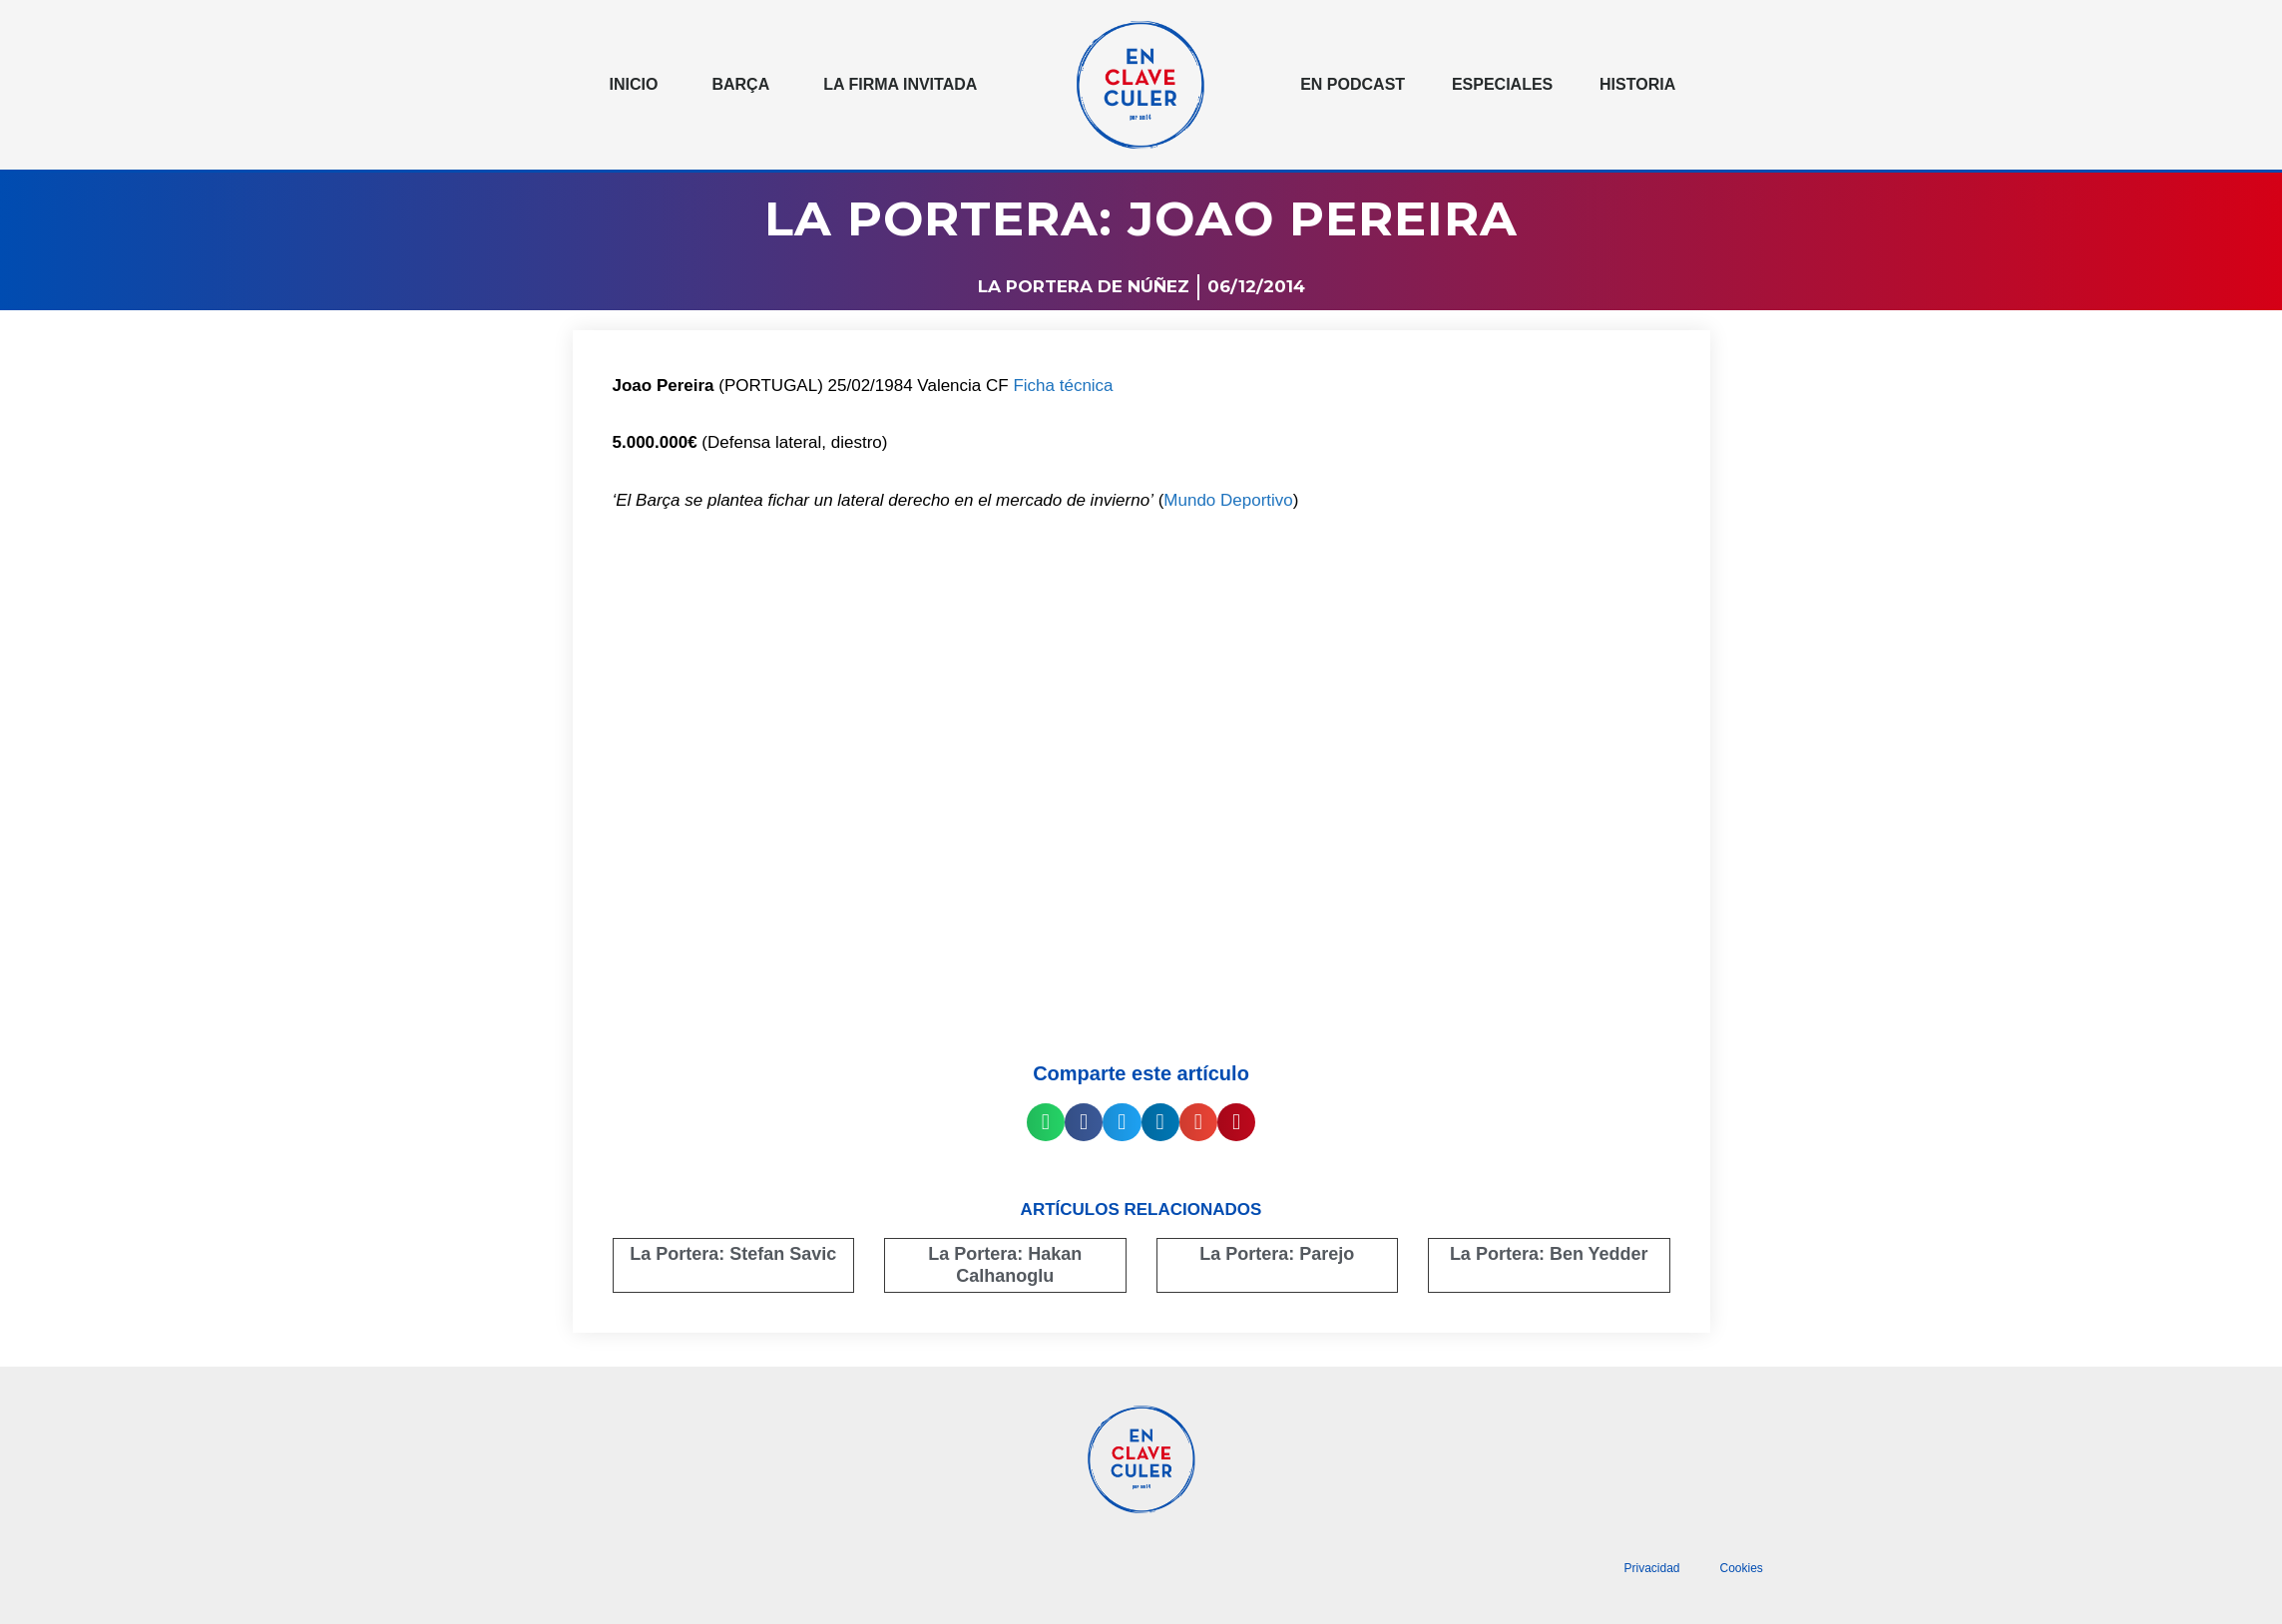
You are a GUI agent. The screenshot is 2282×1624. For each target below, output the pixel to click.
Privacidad (1651, 1568)
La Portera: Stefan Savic (733, 1254)
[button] (1046, 1122)
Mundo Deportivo (1227, 500)
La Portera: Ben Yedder (1549, 1254)
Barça (740, 84)
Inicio (634, 84)
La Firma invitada (900, 84)
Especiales (1502, 84)
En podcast (1352, 84)
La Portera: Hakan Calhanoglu (1005, 1265)
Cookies (1741, 1568)
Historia (1637, 84)
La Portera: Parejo (1276, 1254)
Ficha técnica (1063, 385)
